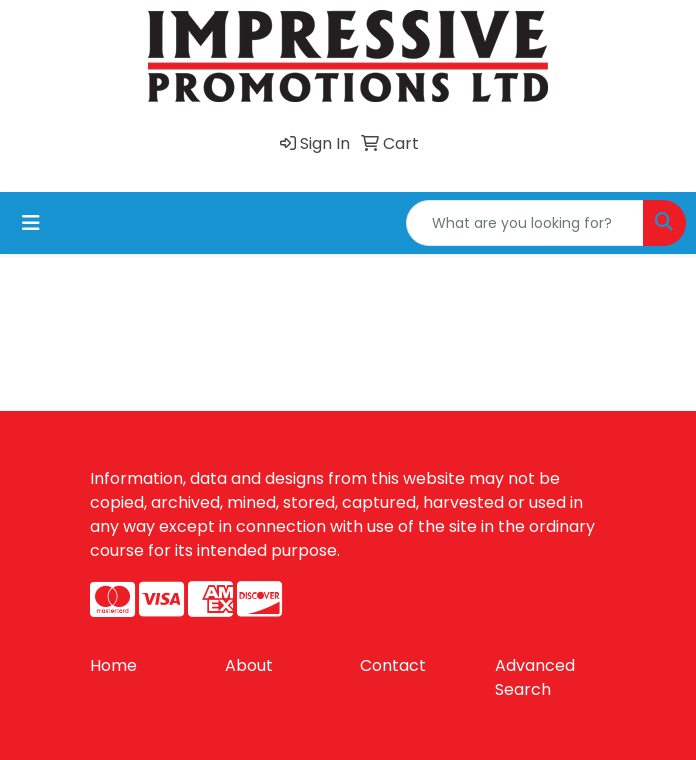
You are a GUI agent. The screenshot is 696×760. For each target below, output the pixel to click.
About (249, 665)
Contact (393, 665)
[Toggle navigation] (31, 223)
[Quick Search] (525, 223)
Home (113, 665)
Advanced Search (535, 677)
